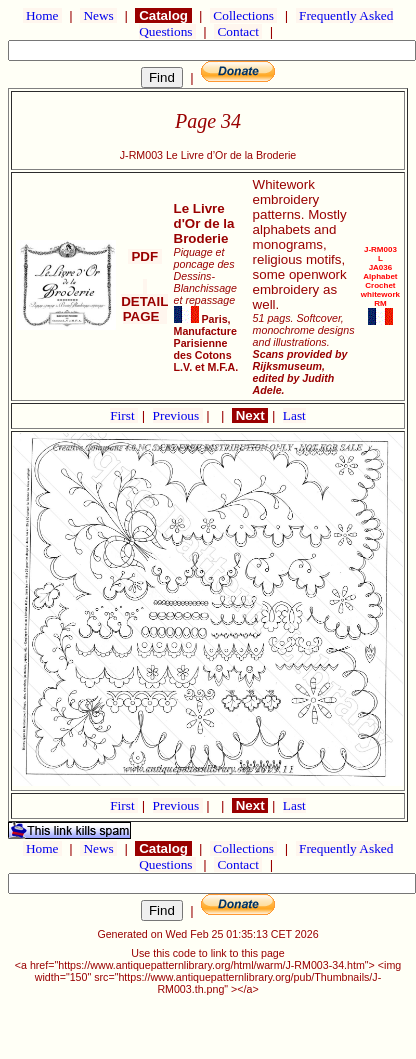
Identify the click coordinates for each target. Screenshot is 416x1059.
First (124, 415)
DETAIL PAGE (144, 301)
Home (42, 15)
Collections (243, 15)
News (98, 15)
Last (294, 415)
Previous (178, 415)
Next (250, 415)
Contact (238, 31)
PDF (145, 256)
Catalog (163, 15)
